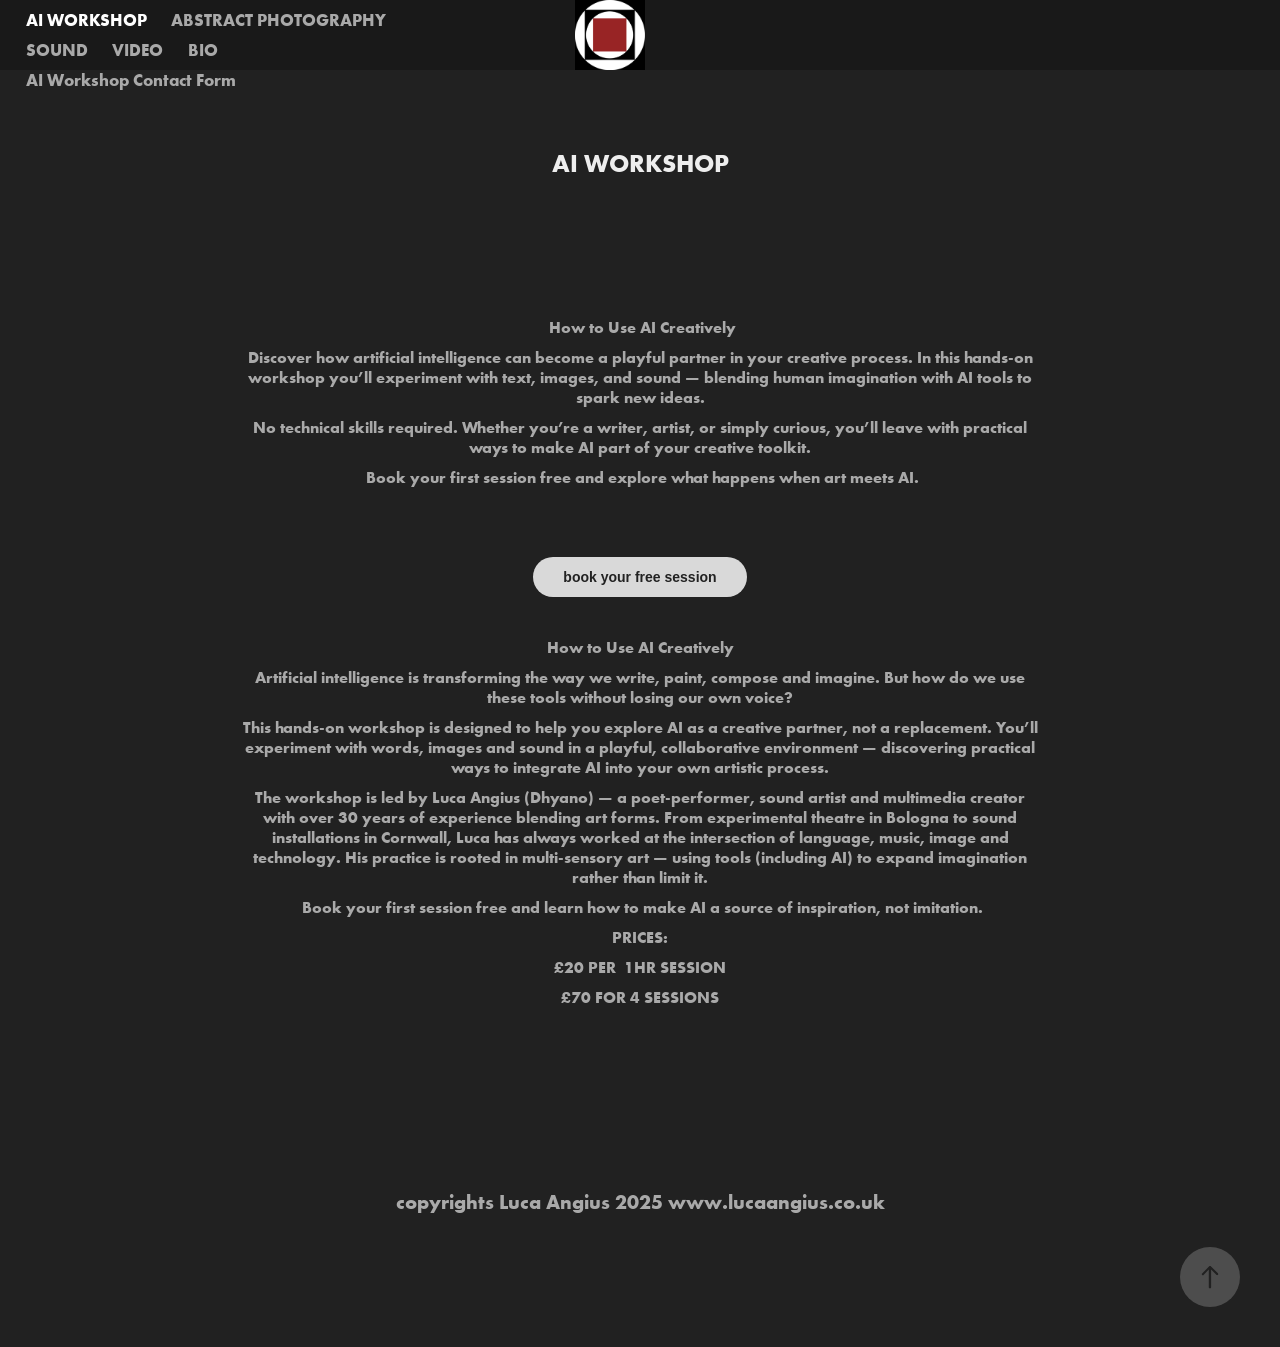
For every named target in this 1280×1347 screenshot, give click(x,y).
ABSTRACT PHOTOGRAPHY (278, 19)
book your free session (639, 577)
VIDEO (137, 49)
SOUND (57, 49)
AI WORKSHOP (86, 19)
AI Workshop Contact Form (131, 79)
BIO (203, 49)
